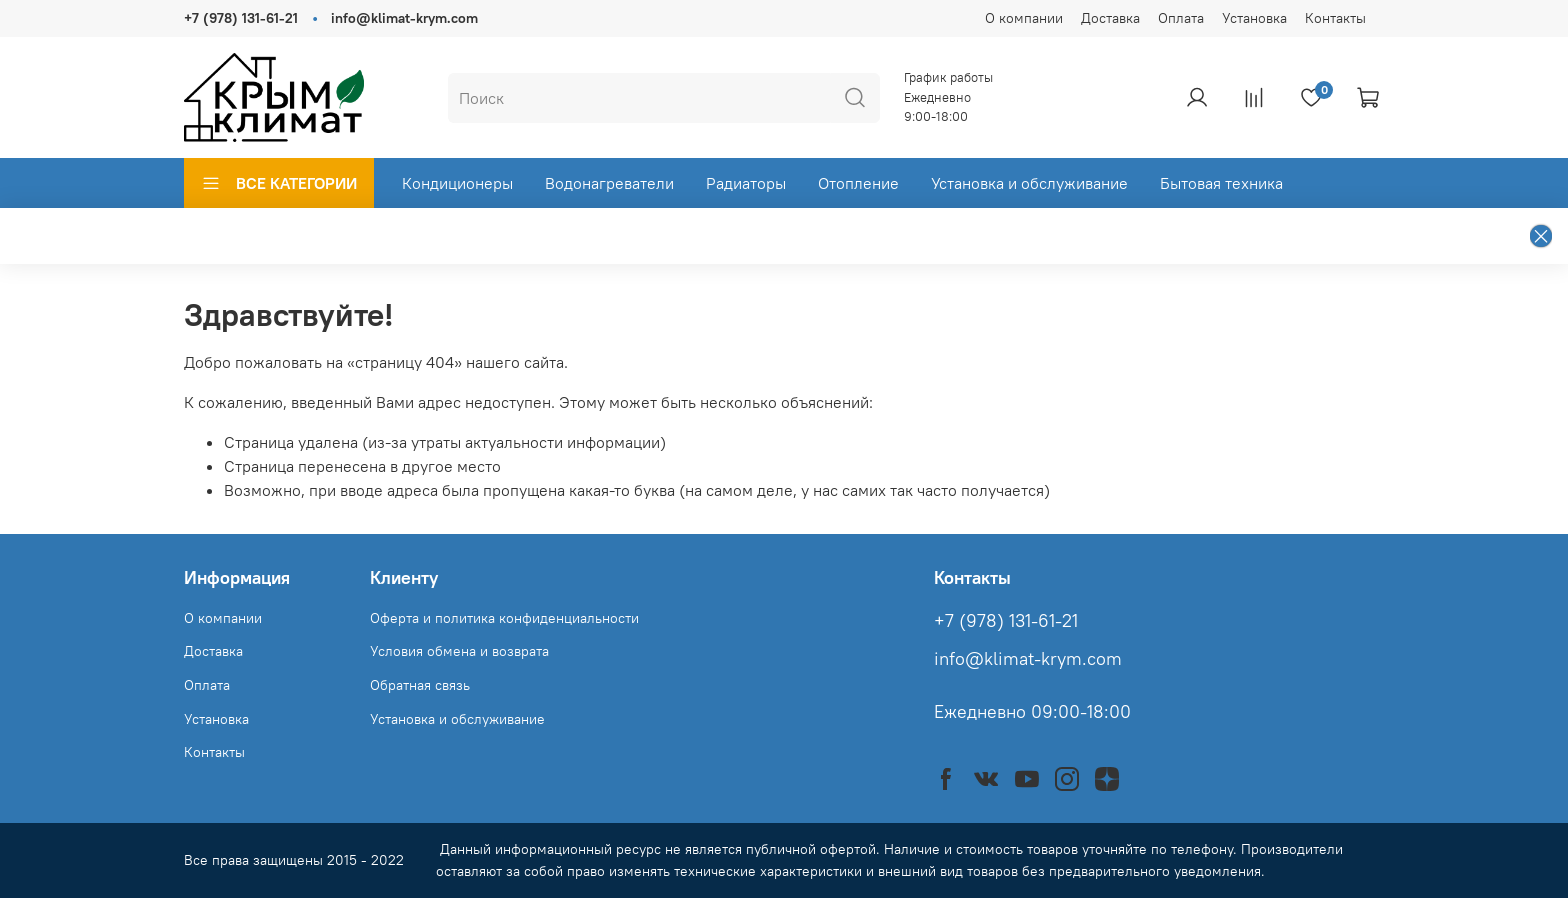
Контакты (1335, 18)
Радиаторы (746, 183)
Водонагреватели (609, 183)
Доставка (1110, 18)
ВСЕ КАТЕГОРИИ (279, 183)
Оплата (1181, 18)
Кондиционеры (457, 183)
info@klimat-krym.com (404, 18)
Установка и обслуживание (1029, 183)
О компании (1024, 18)
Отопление (858, 183)
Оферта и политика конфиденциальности (504, 618)
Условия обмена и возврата (459, 651)
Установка (1254, 18)
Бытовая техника (1221, 183)
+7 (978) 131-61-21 (241, 18)
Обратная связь (420, 685)
